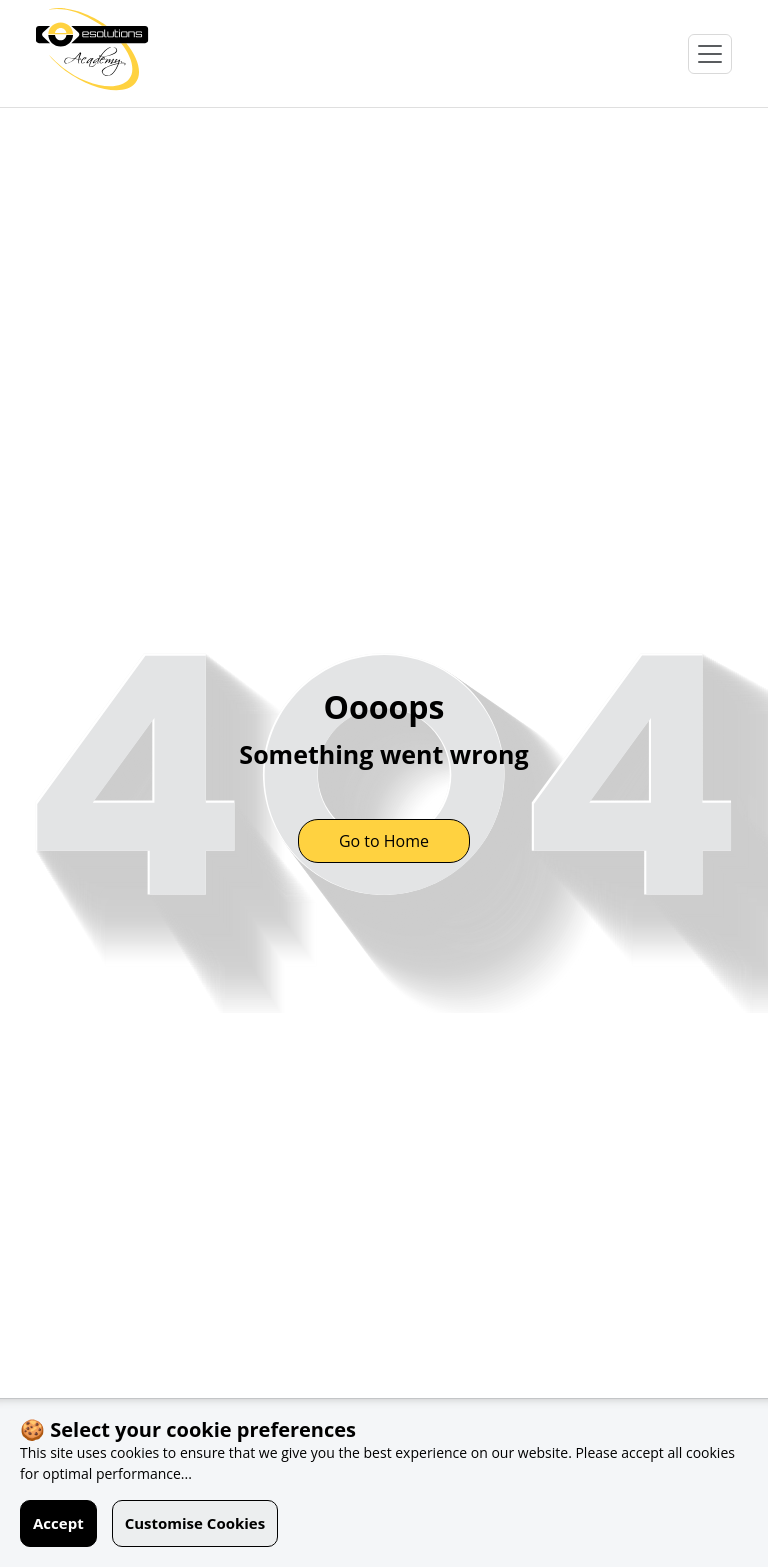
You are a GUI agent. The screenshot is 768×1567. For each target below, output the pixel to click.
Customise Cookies (195, 1523)
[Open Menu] (710, 54)
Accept (58, 1523)
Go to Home (384, 841)
